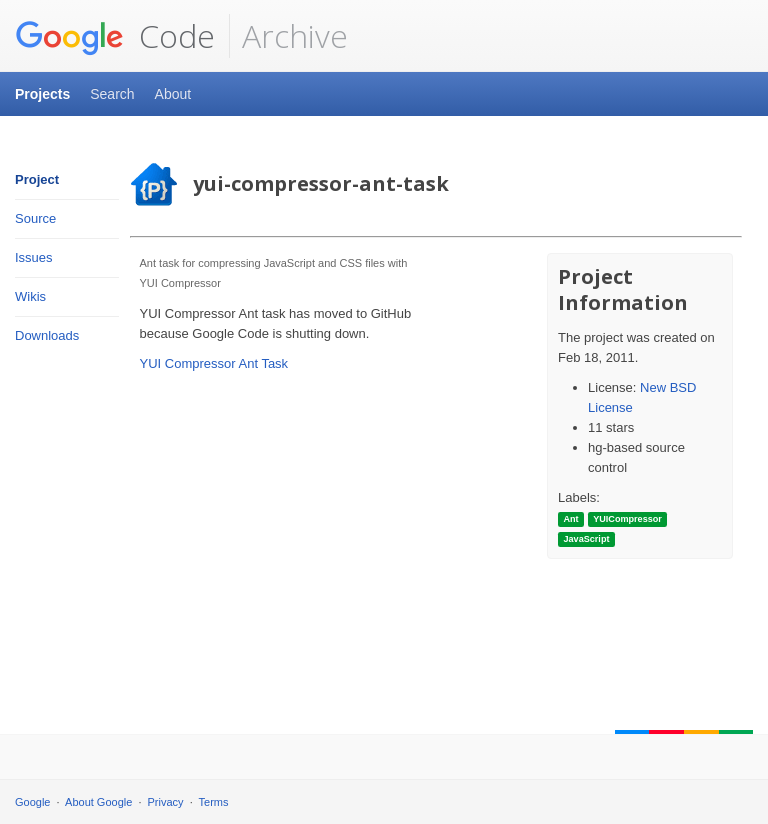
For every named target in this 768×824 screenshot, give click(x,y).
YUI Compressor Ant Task (214, 363)
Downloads (47, 335)
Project (37, 179)
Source (35, 218)
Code (115, 36)
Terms (214, 802)
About (173, 94)
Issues (34, 257)
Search (112, 94)
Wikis (30, 296)
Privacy (166, 802)
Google (32, 802)
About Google (98, 802)
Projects (42, 94)
